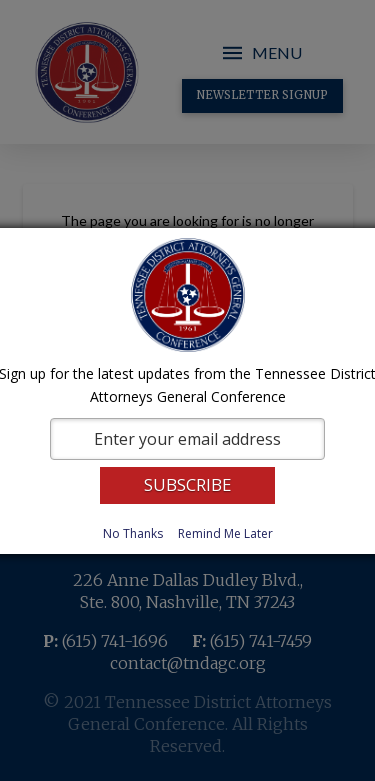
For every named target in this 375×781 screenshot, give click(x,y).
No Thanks (133, 533)
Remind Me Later (225, 533)
